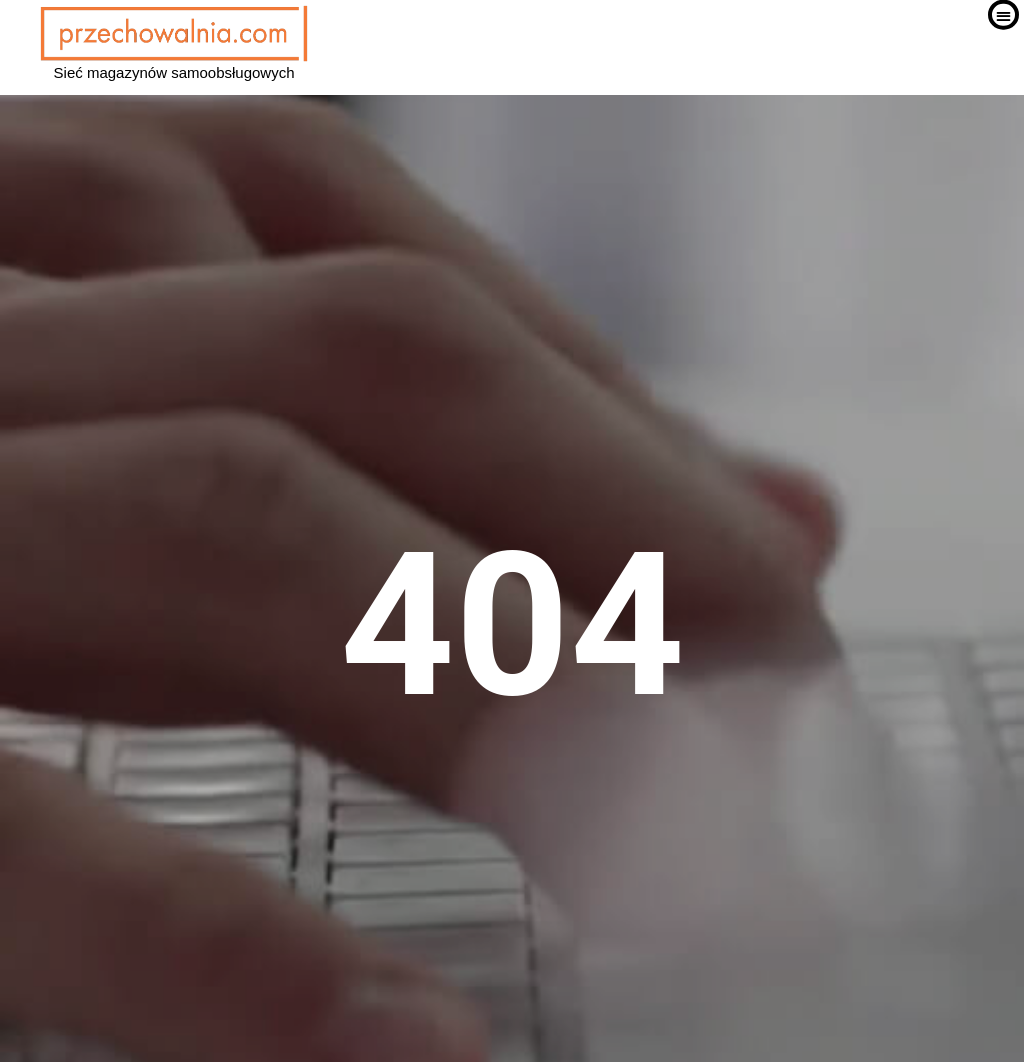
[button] (1003, 40)
